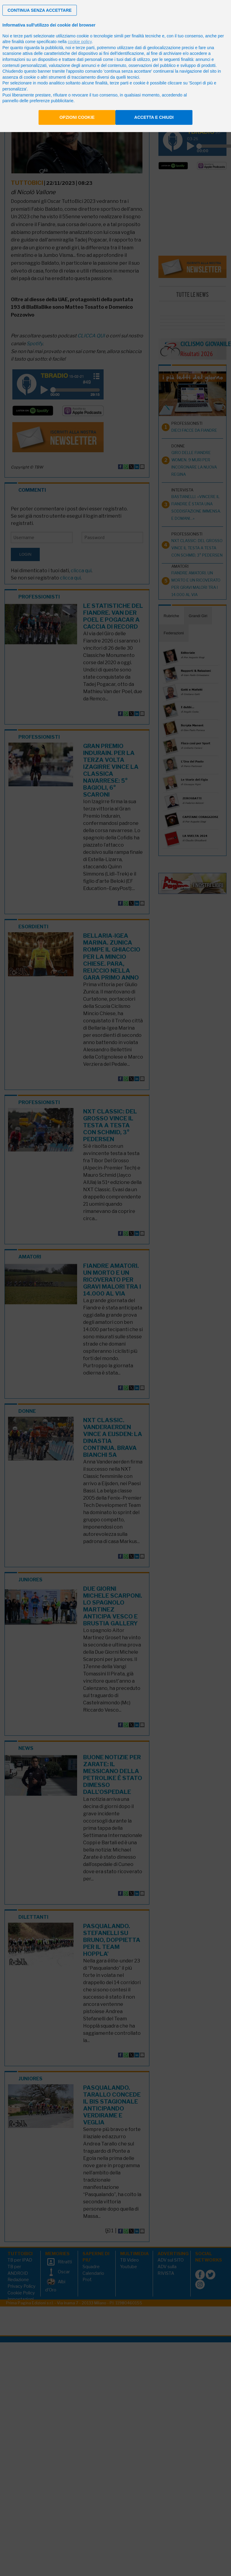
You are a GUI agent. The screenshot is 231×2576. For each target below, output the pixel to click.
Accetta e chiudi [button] (154, 117)
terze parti (85, 47)
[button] (39, 10)
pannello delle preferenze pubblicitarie (37, 100)
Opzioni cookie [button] (77, 117)
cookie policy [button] (80, 41)
